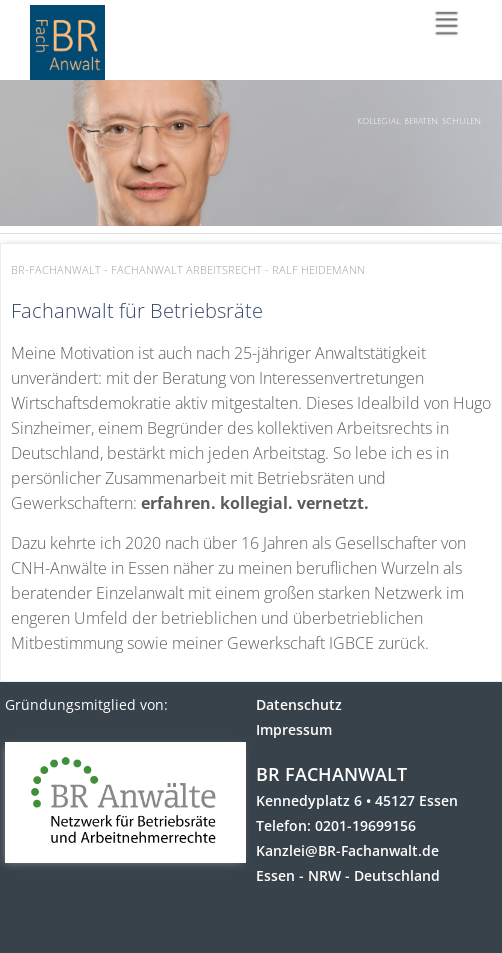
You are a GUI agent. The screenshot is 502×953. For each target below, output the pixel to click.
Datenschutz (299, 704)
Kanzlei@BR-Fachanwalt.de (347, 850)
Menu (449, 26)
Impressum (294, 729)
